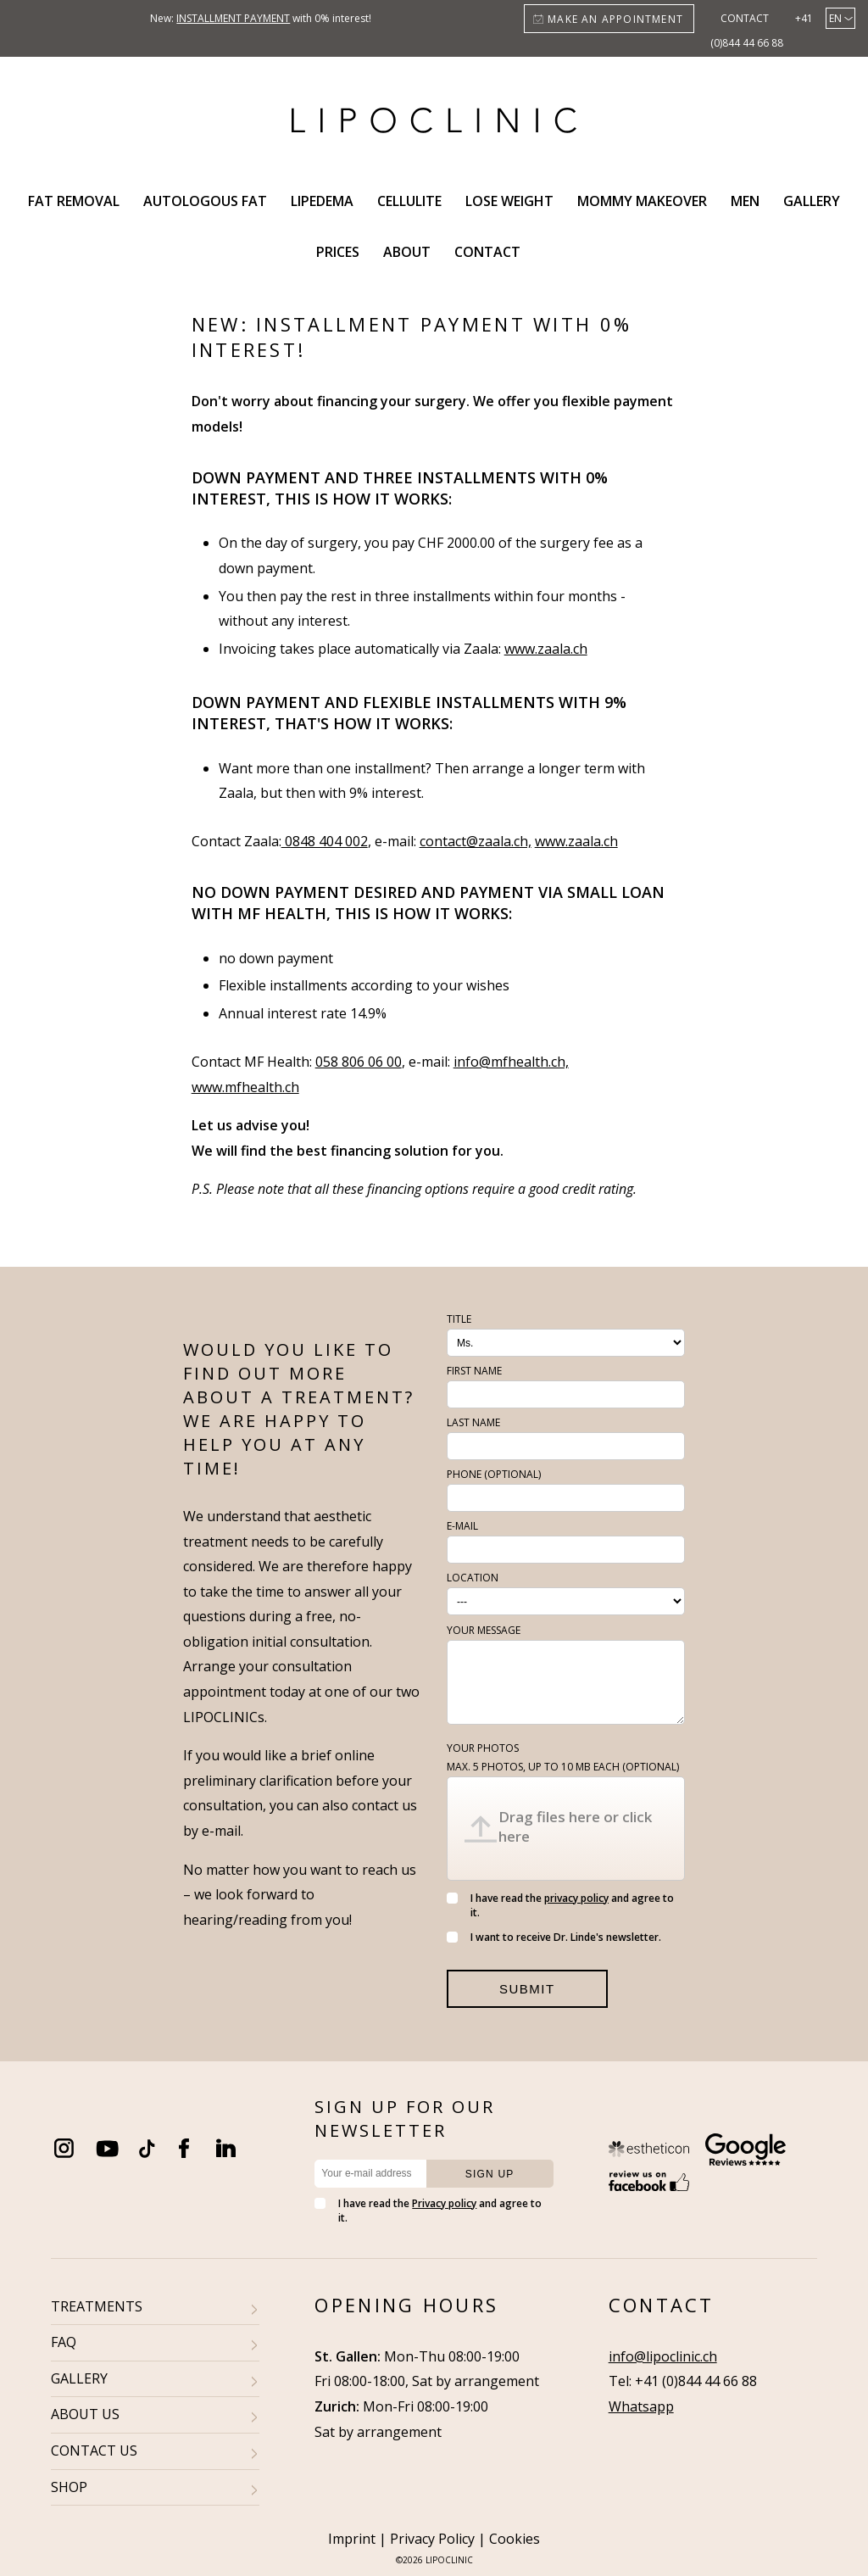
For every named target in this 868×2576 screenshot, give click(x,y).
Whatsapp (641, 2406)
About (407, 252)
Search (552, 251)
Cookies (514, 2538)
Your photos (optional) (563, 1757)
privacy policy (576, 1898)
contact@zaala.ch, (475, 841)
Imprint (352, 2538)
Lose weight (509, 201)
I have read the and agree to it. (560, 1905)
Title (459, 1319)
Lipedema (322, 201)
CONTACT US (94, 2450)
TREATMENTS (96, 2306)
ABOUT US (85, 2414)
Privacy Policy (432, 2538)
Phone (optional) (494, 1474)
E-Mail (462, 1526)
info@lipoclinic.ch (663, 2356)
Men (745, 201)
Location (472, 1577)
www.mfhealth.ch (245, 1087)
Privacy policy (444, 2203)
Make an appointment (615, 19)
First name (474, 1370)
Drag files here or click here (575, 1826)
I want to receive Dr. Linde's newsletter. (554, 1937)
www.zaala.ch (545, 648)
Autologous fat (205, 201)
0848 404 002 (324, 841)
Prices (337, 252)
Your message (483, 1630)
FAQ (63, 2342)
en (835, 18)
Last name (473, 1422)
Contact (745, 18)
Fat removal (74, 201)
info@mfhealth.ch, (511, 1061)
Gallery (811, 201)
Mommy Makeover (642, 201)
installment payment (233, 18)
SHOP (69, 2487)
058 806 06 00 (358, 1061)
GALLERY (79, 2378)
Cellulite (409, 201)
